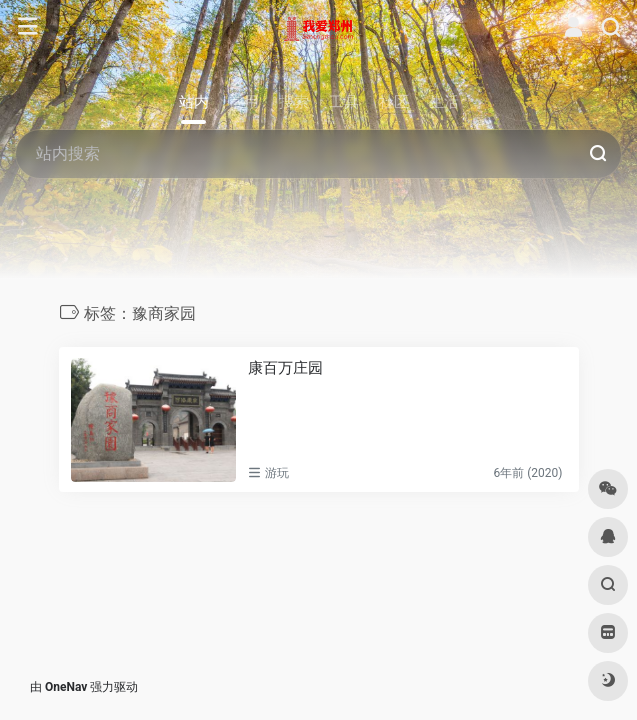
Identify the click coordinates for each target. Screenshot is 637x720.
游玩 (277, 473)
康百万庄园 (285, 368)
